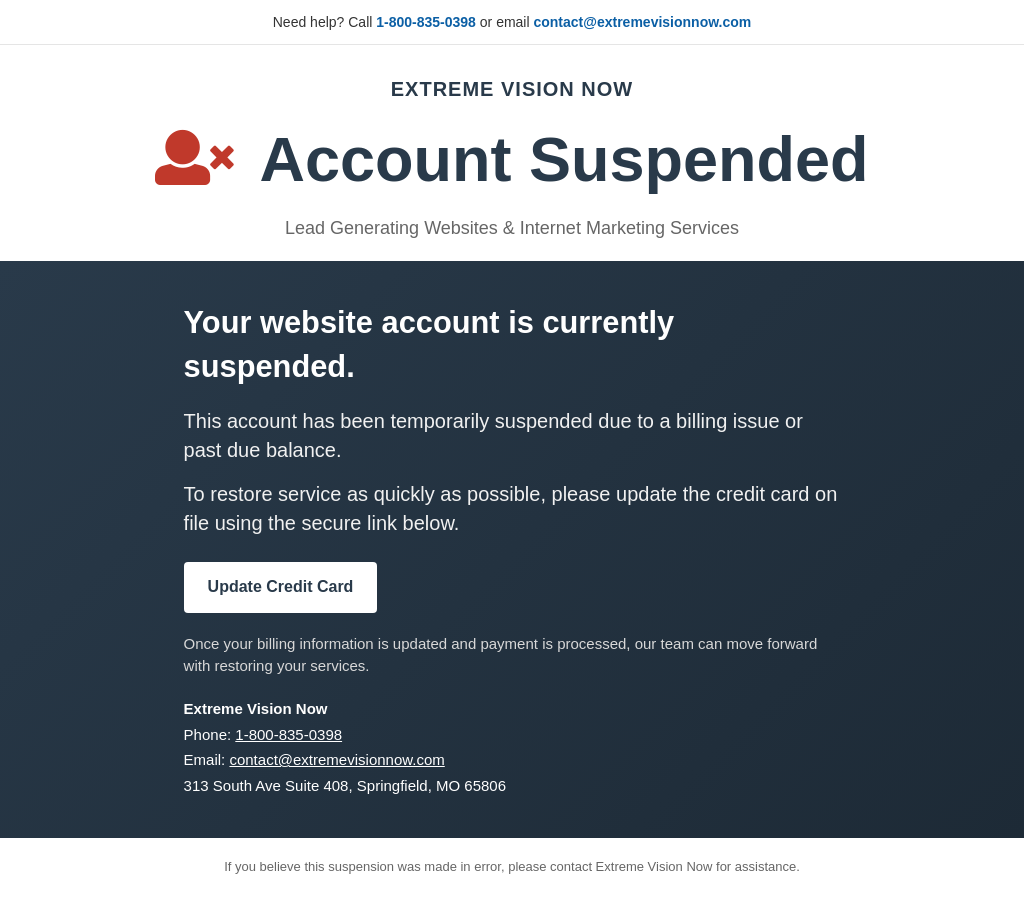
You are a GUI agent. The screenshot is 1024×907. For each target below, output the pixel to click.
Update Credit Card (281, 586)
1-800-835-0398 (426, 22)
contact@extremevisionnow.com (642, 22)
